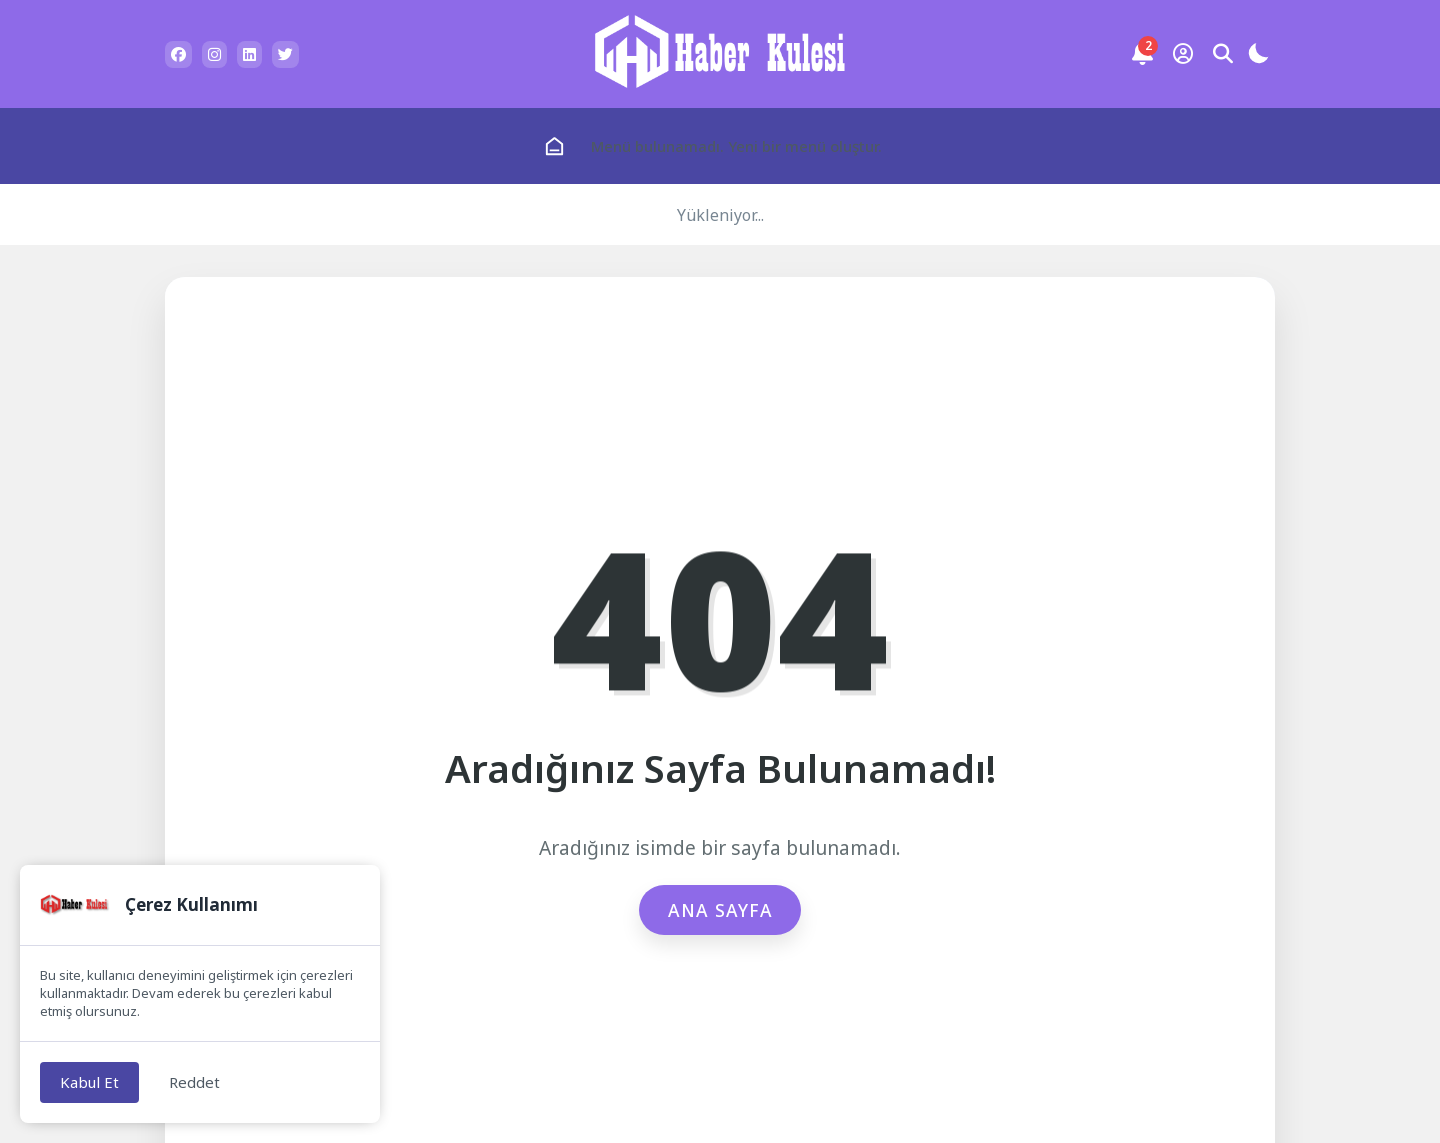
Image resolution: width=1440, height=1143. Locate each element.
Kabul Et (89, 1082)
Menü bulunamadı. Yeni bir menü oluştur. (736, 146)
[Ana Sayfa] (554, 146)
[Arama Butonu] (1223, 54)
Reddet (194, 1082)
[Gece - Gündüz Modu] (1258, 56)
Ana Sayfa (720, 910)
